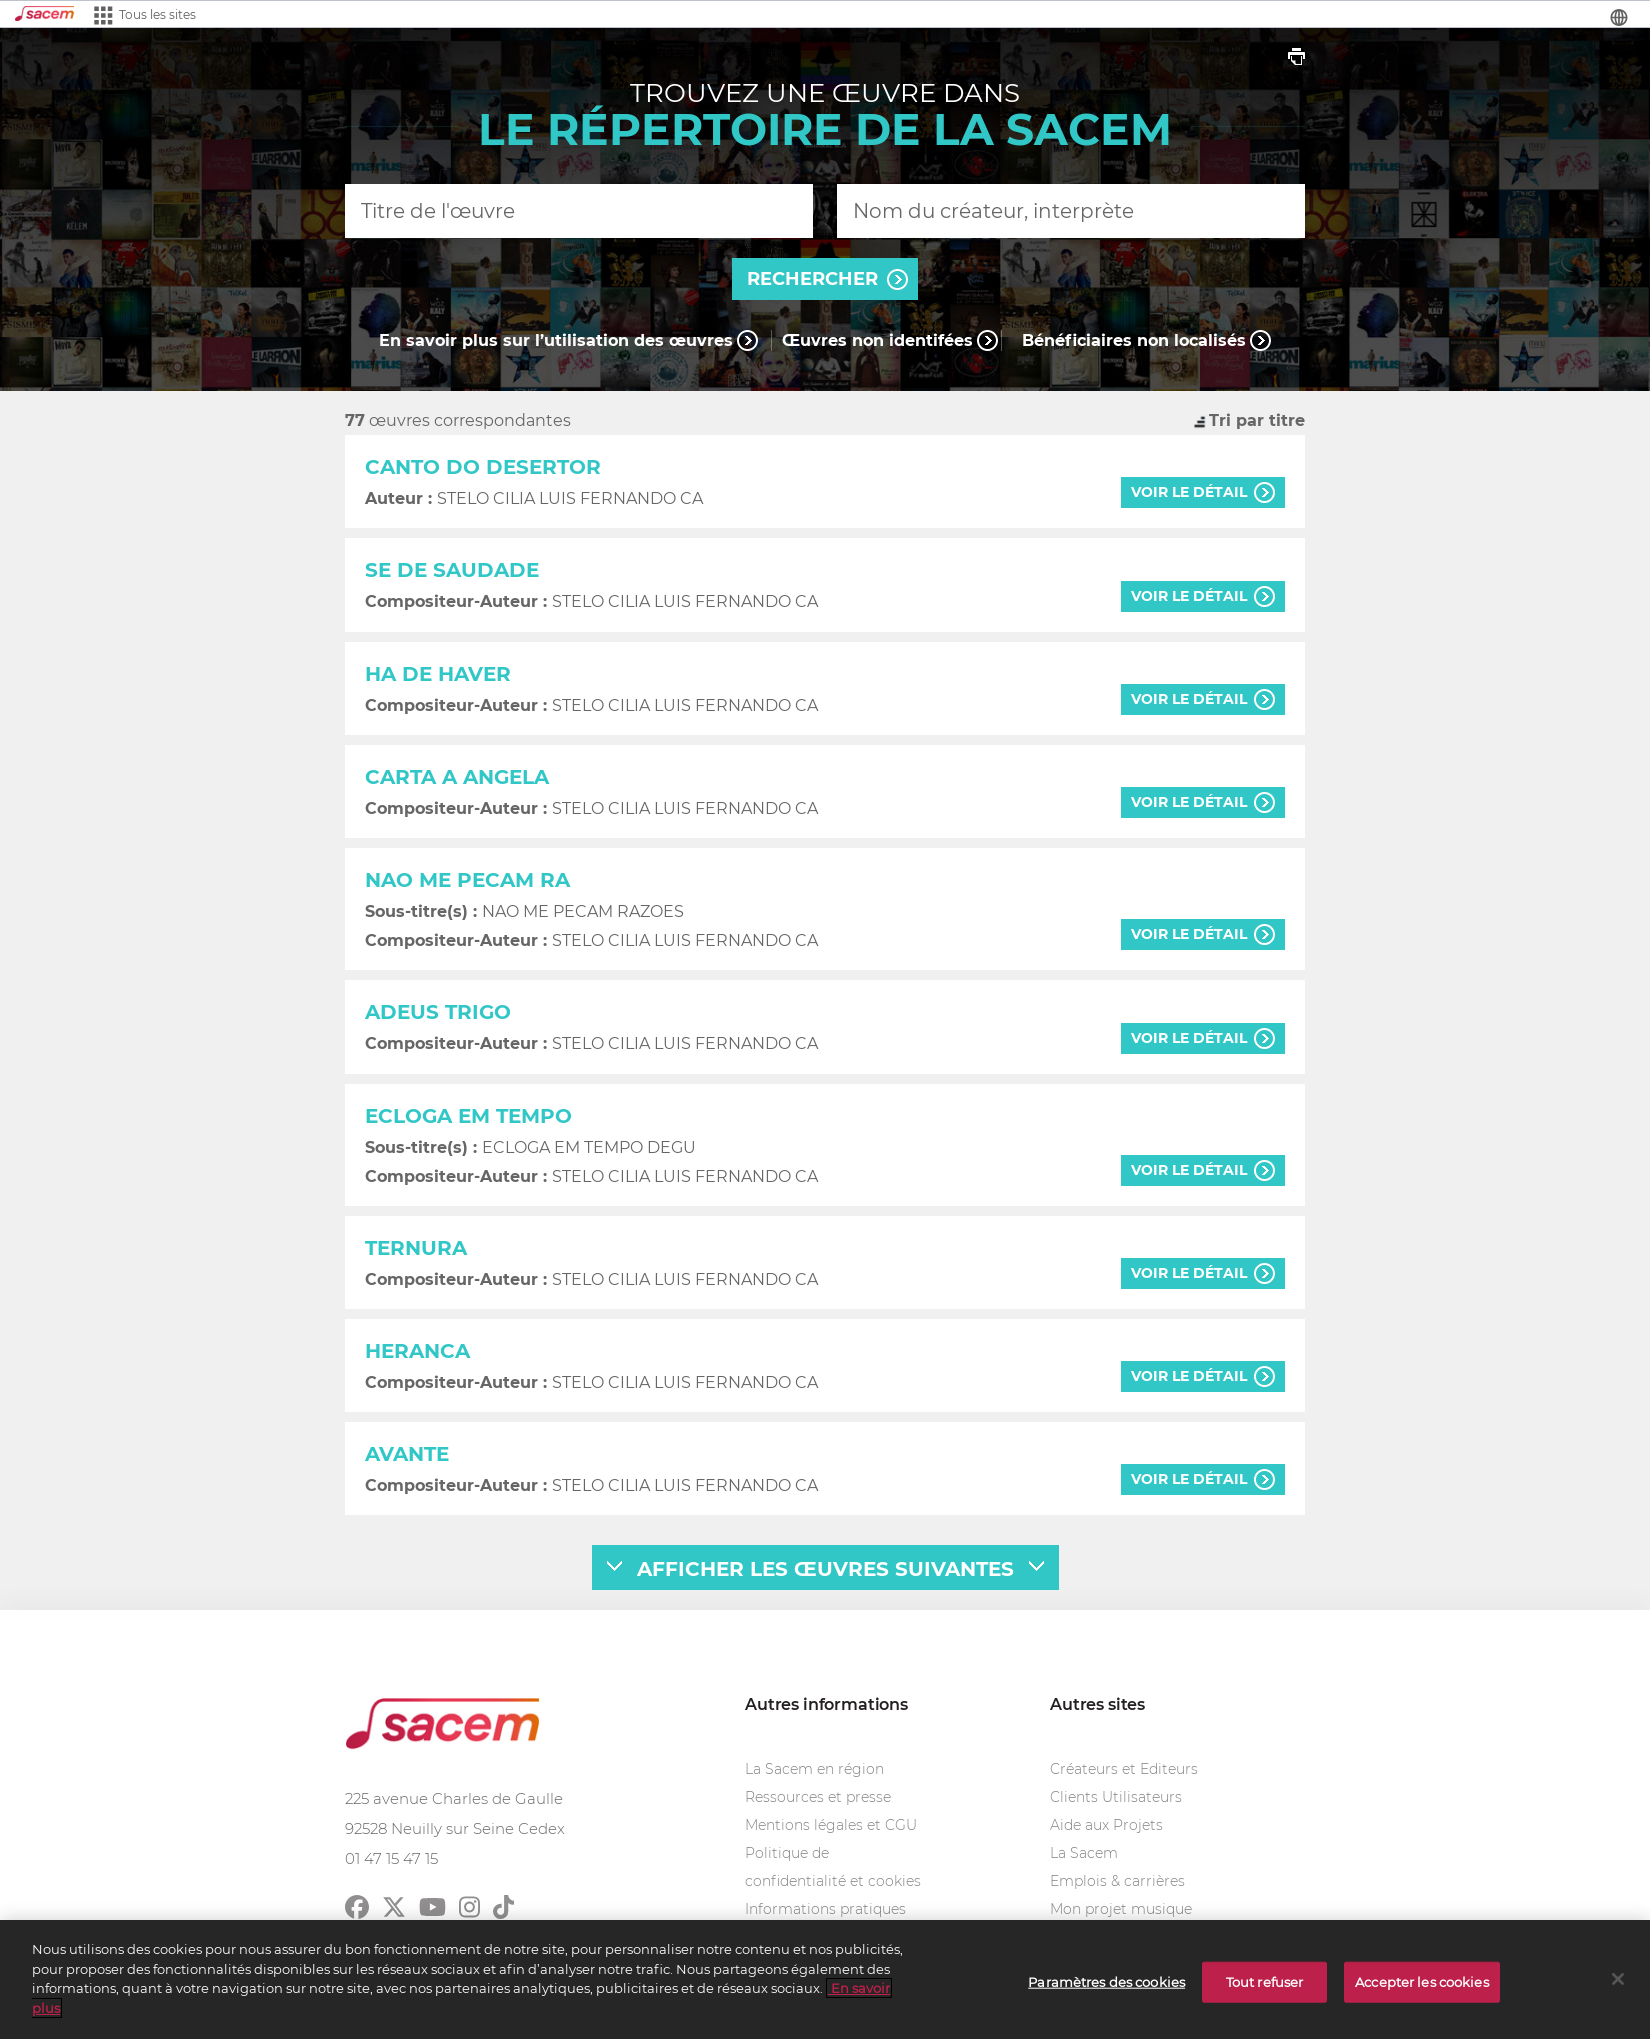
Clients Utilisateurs (1116, 1797)
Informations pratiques (825, 1909)
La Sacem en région (814, 1769)
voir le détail (1189, 492)
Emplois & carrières (1117, 1881)
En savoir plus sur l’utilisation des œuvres (556, 340)
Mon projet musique (1121, 1909)
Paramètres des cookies (1106, 1991)
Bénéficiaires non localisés (1134, 340)
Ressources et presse (818, 1797)
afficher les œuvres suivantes (825, 1569)
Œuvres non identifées (877, 340)
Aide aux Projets (1106, 1825)
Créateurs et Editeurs (1124, 1769)
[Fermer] (1618, 1988)
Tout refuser (1265, 1991)
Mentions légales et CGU (831, 1825)
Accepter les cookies (1422, 1991)
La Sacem (1084, 1853)
